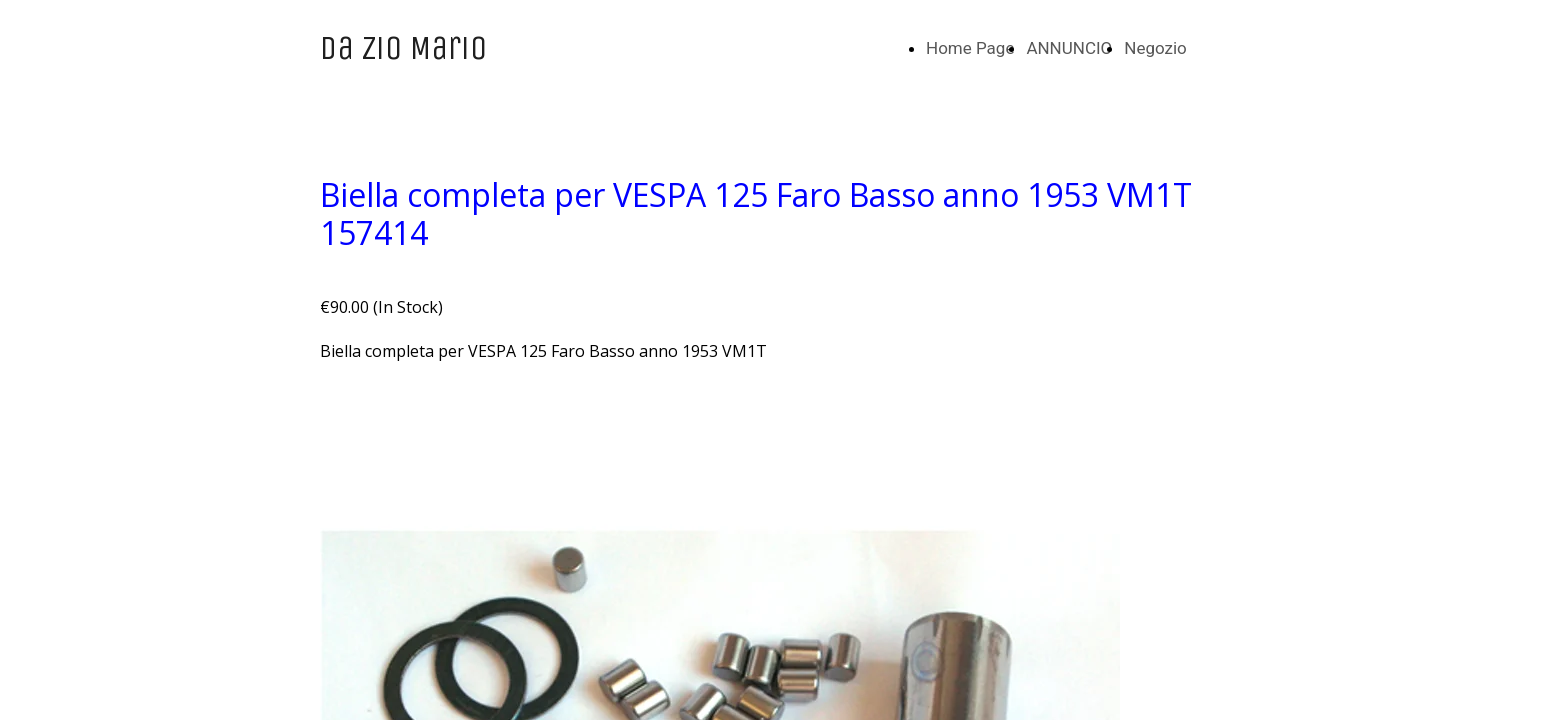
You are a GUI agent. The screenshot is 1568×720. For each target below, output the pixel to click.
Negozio (1155, 48)
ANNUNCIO (1069, 48)
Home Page (970, 48)
